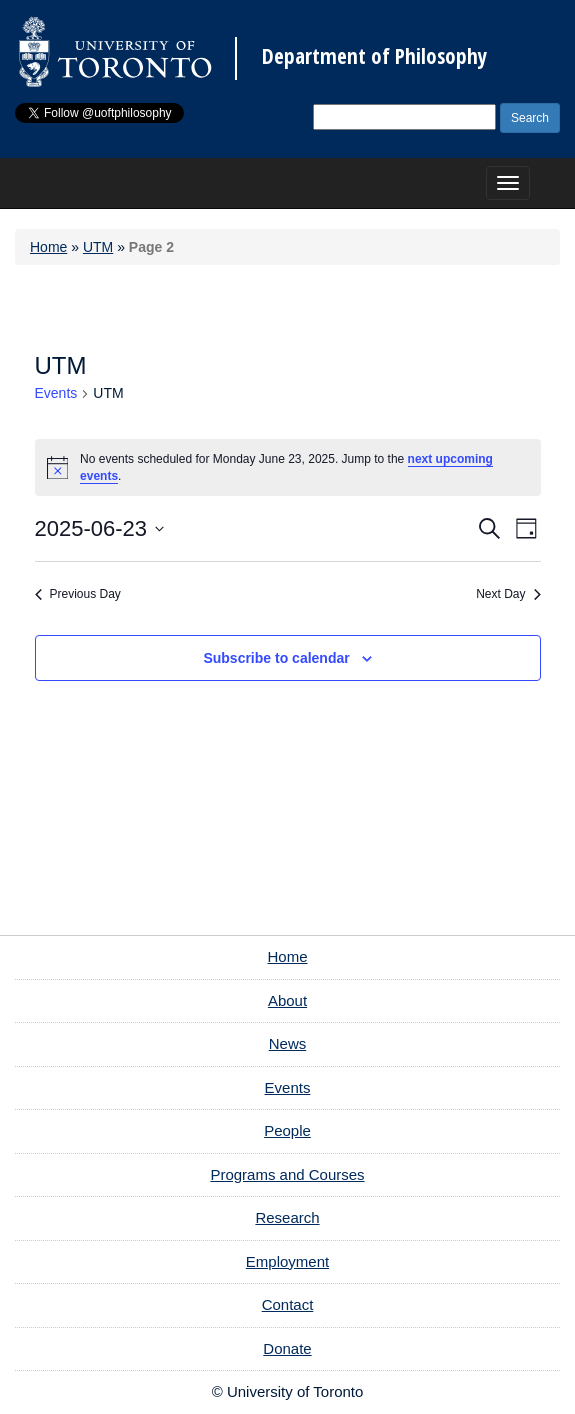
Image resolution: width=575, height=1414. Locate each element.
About (287, 1000)
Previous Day (78, 594)
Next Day (508, 594)
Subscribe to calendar (276, 658)
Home (48, 247)
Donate (287, 1348)
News (288, 1043)
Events (56, 393)
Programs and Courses (287, 1174)
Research (287, 1217)
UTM (98, 247)
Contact (288, 1304)
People (287, 1130)
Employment (287, 1261)
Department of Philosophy (374, 56)
